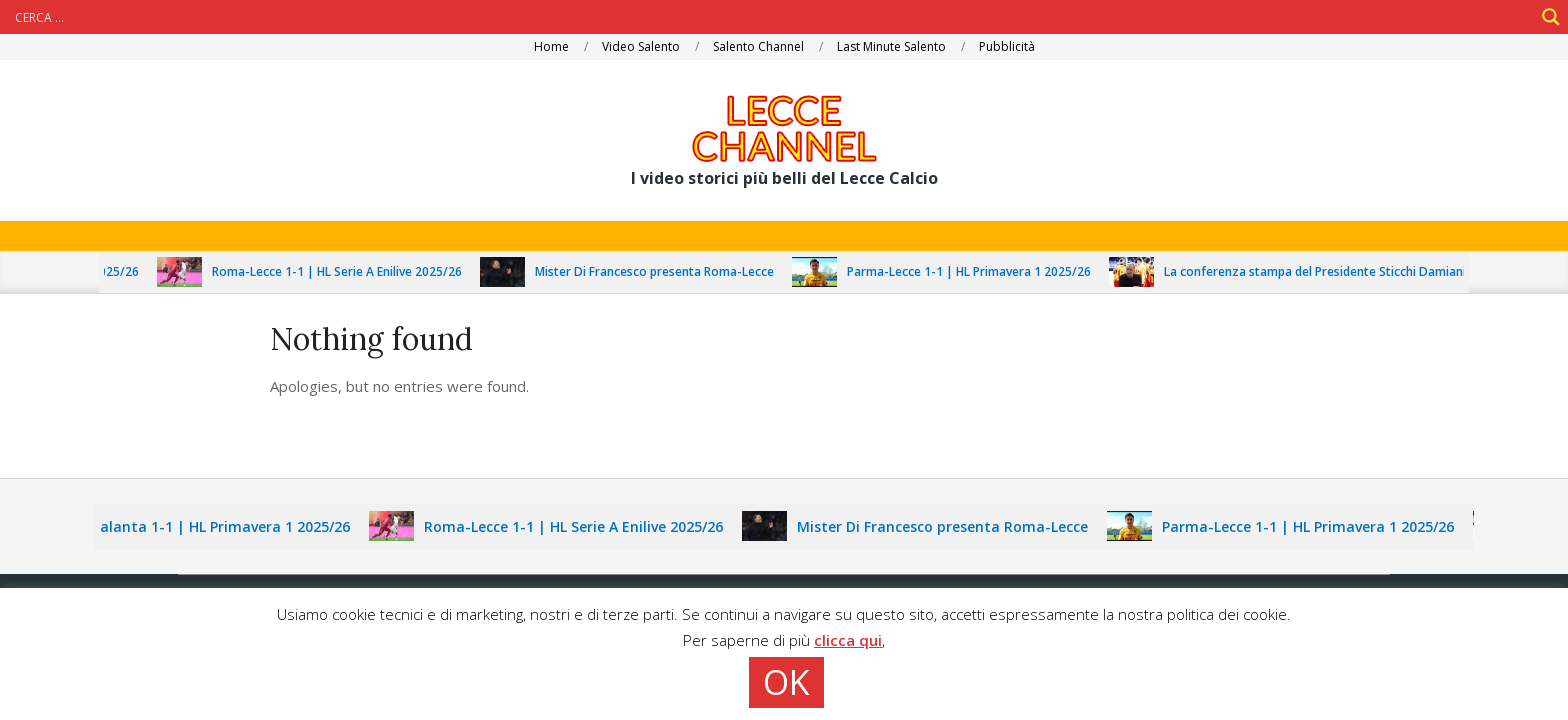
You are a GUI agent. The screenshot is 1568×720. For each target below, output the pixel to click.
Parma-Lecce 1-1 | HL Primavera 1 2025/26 (983, 271)
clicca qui (848, 640)
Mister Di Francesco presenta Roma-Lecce (668, 271)
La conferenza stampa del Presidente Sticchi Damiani (1329, 271)
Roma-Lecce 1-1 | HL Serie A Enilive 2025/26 (351, 271)
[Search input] (772, 17)
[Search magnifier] (1551, 17)
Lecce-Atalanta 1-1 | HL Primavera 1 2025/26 (208, 526)
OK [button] (786, 682)
